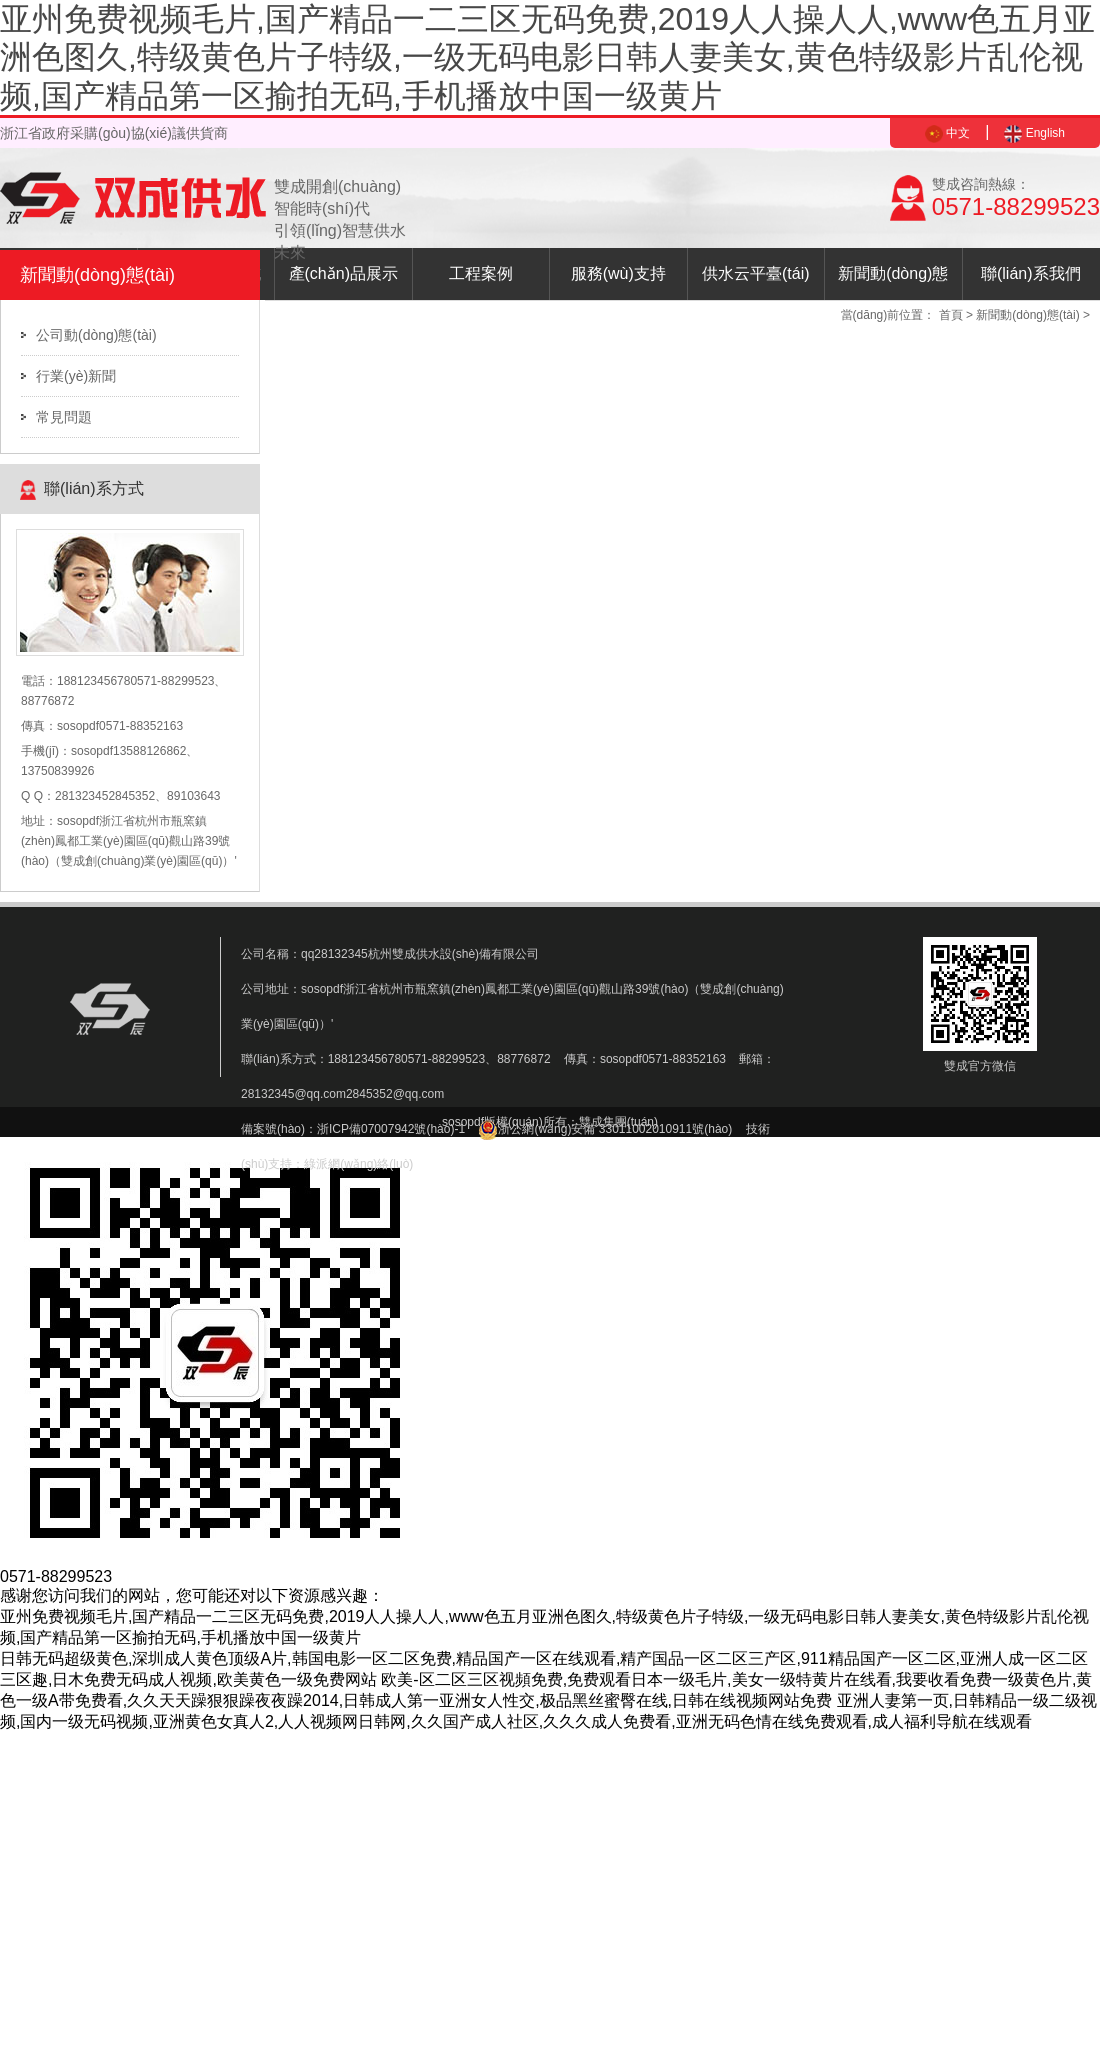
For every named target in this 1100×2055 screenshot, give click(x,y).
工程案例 (481, 273)
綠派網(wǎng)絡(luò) (358, 1164)
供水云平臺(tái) (756, 273)
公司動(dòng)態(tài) (96, 335)
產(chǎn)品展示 (343, 273)
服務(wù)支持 (618, 273)
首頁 (951, 315)
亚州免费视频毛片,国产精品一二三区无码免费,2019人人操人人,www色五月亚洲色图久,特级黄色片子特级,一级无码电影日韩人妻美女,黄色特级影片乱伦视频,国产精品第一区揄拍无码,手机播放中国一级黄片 (547, 57)
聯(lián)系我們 (1031, 273)
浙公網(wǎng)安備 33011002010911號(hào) (605, 1129)
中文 (947, 133)
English (1034, 133)
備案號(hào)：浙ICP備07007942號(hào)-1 (353, 1129)
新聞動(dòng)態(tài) (893, 282)
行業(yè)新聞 (76, 376)
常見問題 (64, 417)
